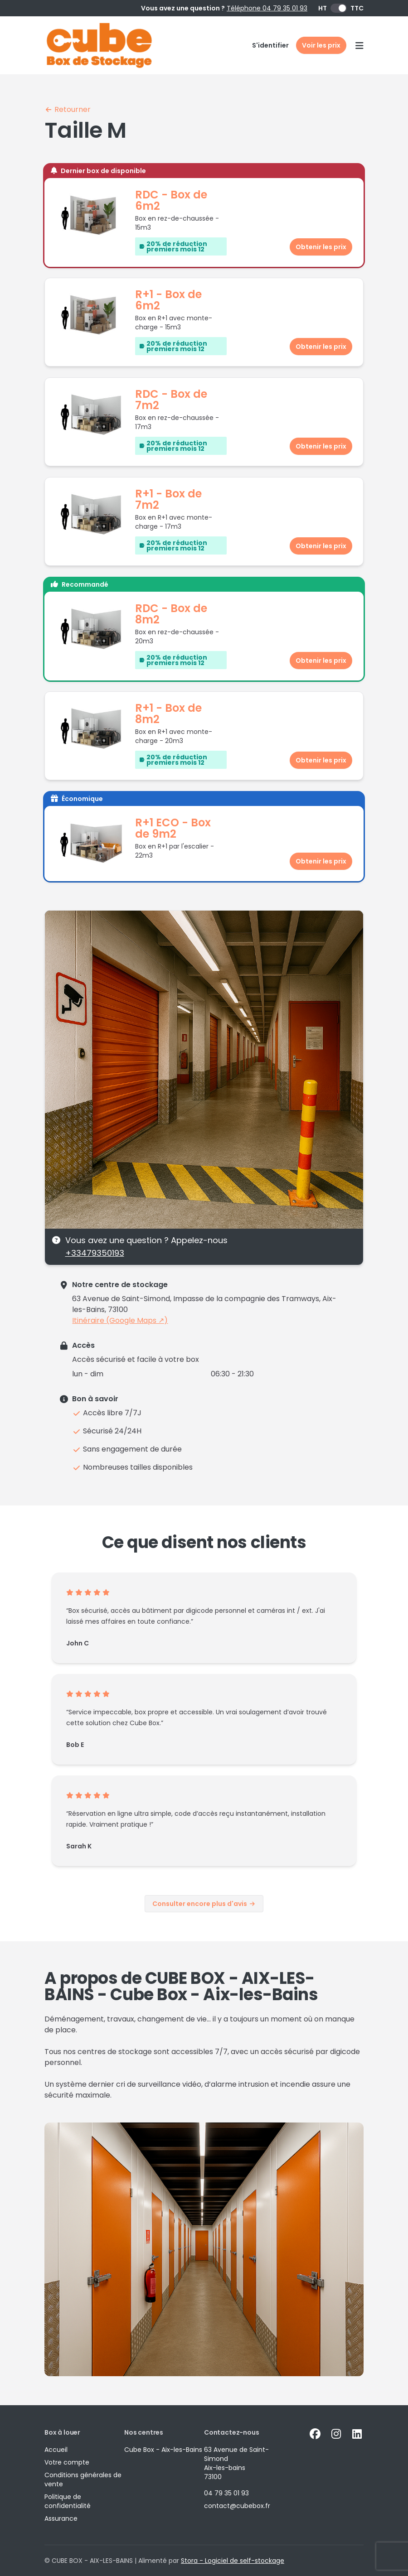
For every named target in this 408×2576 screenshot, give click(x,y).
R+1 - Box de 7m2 (168, 499)
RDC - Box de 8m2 (171, 614)
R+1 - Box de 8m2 (168, 713)
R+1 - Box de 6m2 (168, 300)
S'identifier (270, 45)
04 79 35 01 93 (226, 2493)
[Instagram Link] (336, 2434)
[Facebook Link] (315, 2434)
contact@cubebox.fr (237, 2505)
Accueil (56, 2449)
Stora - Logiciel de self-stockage (232, 2560)
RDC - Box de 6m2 (171, 200)
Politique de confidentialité (67, 2501)
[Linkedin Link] (357, 2434)
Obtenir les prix (321, 246)
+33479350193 (94, 1253)
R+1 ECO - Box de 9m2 (173, 828)
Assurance (61, 2518)
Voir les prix (321, 45)
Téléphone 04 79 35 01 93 (267, 8)
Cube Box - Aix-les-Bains (163, 2449)
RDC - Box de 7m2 (171, 399)
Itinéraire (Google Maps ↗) (120, 1320)
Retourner (67, 109)
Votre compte (66, 2462)
